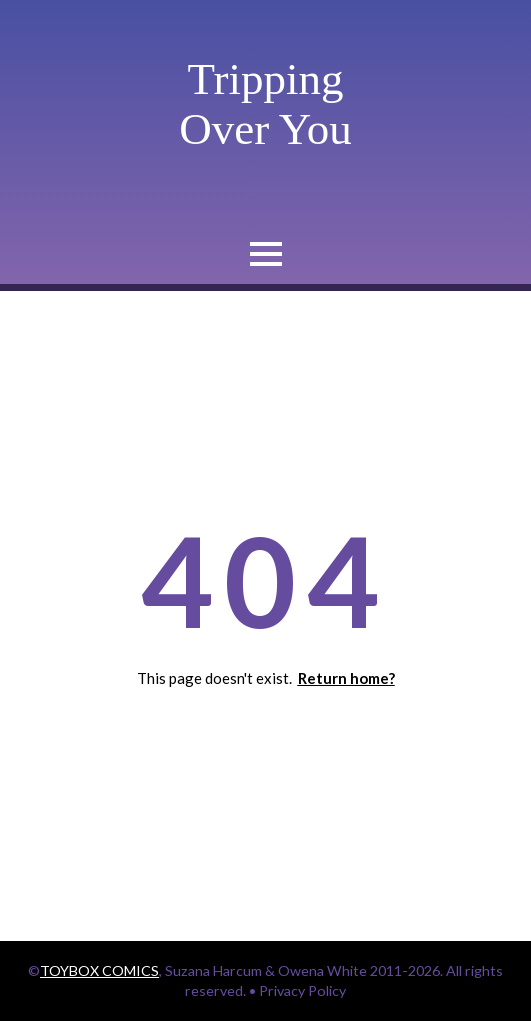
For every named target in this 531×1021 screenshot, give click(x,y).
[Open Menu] (266, 254)
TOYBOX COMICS (99, 970)
